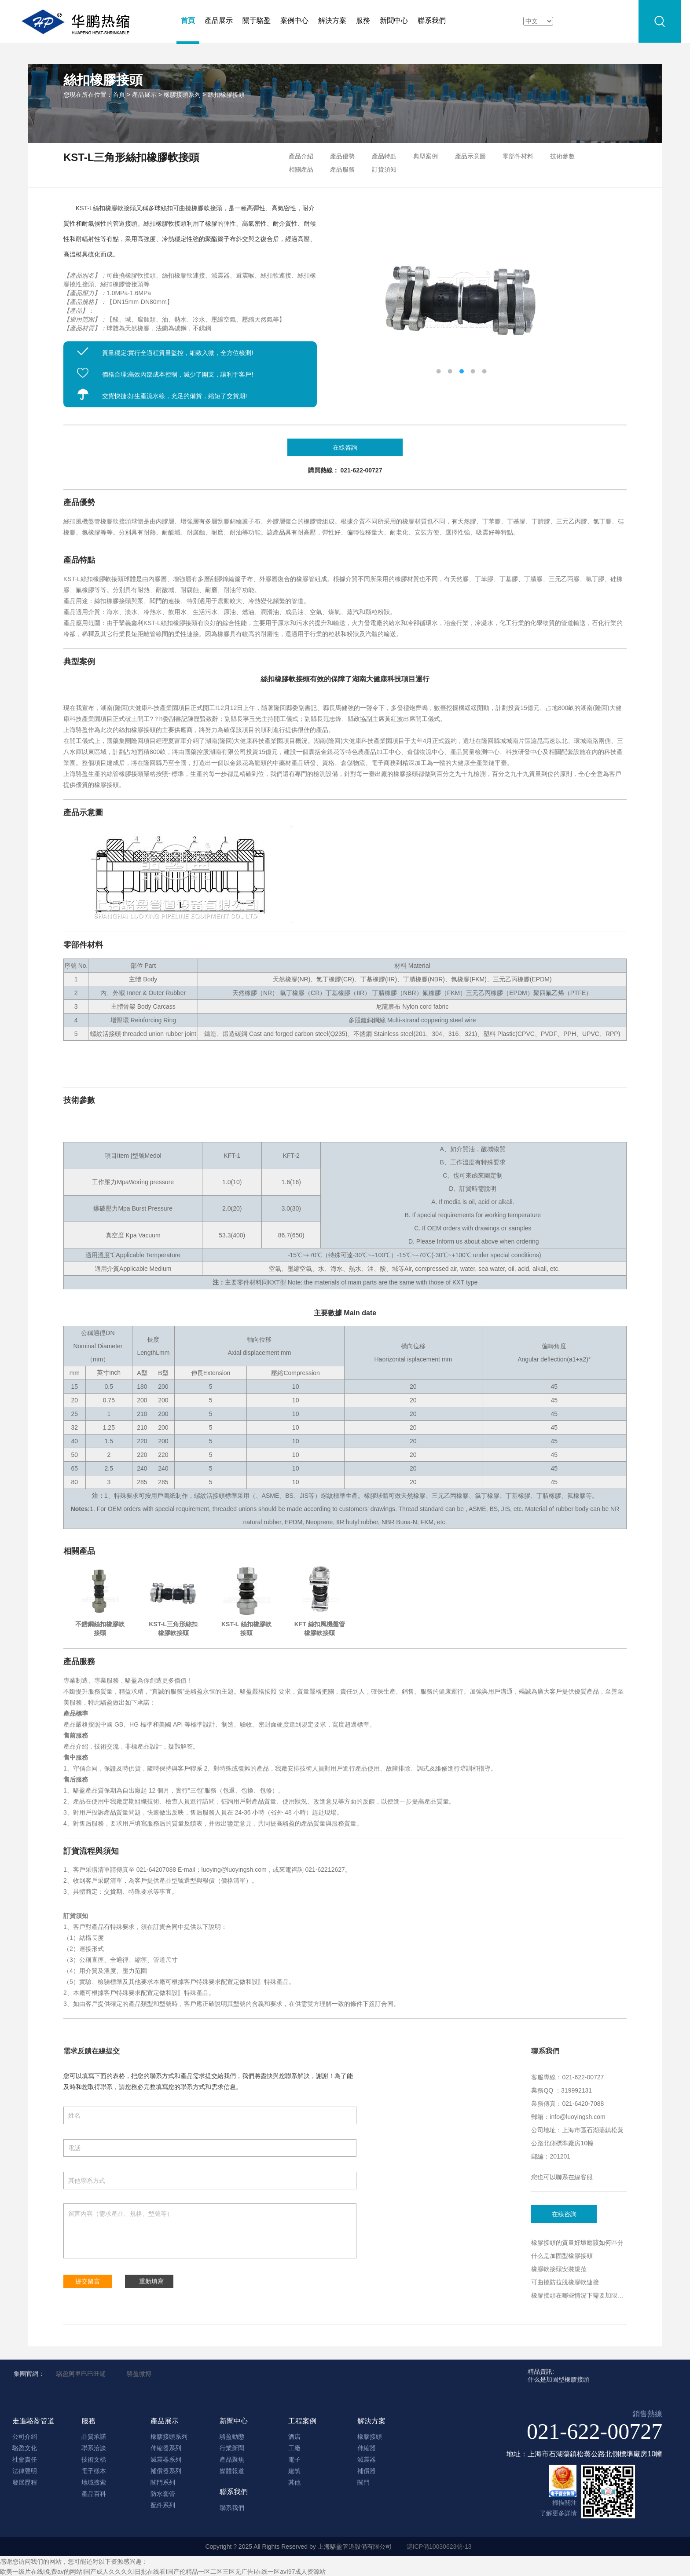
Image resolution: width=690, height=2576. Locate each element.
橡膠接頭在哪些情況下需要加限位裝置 (583, 2295)
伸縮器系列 (165, 2448)
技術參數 (562, 156)
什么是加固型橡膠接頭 (562, 2255)
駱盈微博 (139, 2373)
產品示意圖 (470, 156)
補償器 (366, 2470)
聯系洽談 (93, 2448)
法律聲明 (24, 2470)
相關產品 (301, 169)
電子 (294, 2459)
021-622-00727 (594, 2431)
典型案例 (425, 156)
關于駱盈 (256, 20)
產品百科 (93, 2493)
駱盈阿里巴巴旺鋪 (81, 2373)
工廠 (294, 2448)
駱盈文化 (24, 2448)
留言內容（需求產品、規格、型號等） (209, 2230)
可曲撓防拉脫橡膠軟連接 (565, 2282)
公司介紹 (24, 2436)
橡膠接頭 (369, 2436)
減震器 (366, 2459)
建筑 (294, 2470)
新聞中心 (394, 20)
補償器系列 (165, 2470)
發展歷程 (24, 2482)
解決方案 (332, 20)
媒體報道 (232, 2470)
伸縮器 (366, 2448)
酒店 (294, 2436)
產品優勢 (342, 156)
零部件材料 (518, 156)
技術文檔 (93, 2459)
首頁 (188, 20)
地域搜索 (93, 2482)
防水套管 (162, 2493)
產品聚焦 (232, 2459)
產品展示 (219, 20)
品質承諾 (93, 2436)
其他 (294, 2482)
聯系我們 (432, 20)
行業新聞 (232, 2448)
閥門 (363, 2482)
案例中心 (294, 20)
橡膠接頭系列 (182, 94)
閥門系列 (162, 2482)
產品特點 (384, 156)
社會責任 (24, 2459)
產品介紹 (301, 156)
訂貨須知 (384, 169)
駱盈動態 (232, 2436)
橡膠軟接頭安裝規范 (559, 2268)
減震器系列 (165, 2459)
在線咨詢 (564, 2213)
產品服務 (342, 169)
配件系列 (162, 2505)
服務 (363, 20)
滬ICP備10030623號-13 (439, 2546)
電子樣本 (93, 2470)
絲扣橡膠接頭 (226, 94)
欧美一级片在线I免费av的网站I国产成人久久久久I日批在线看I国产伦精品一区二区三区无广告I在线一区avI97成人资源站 (163, 2571)
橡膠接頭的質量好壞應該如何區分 (577, 2242)
